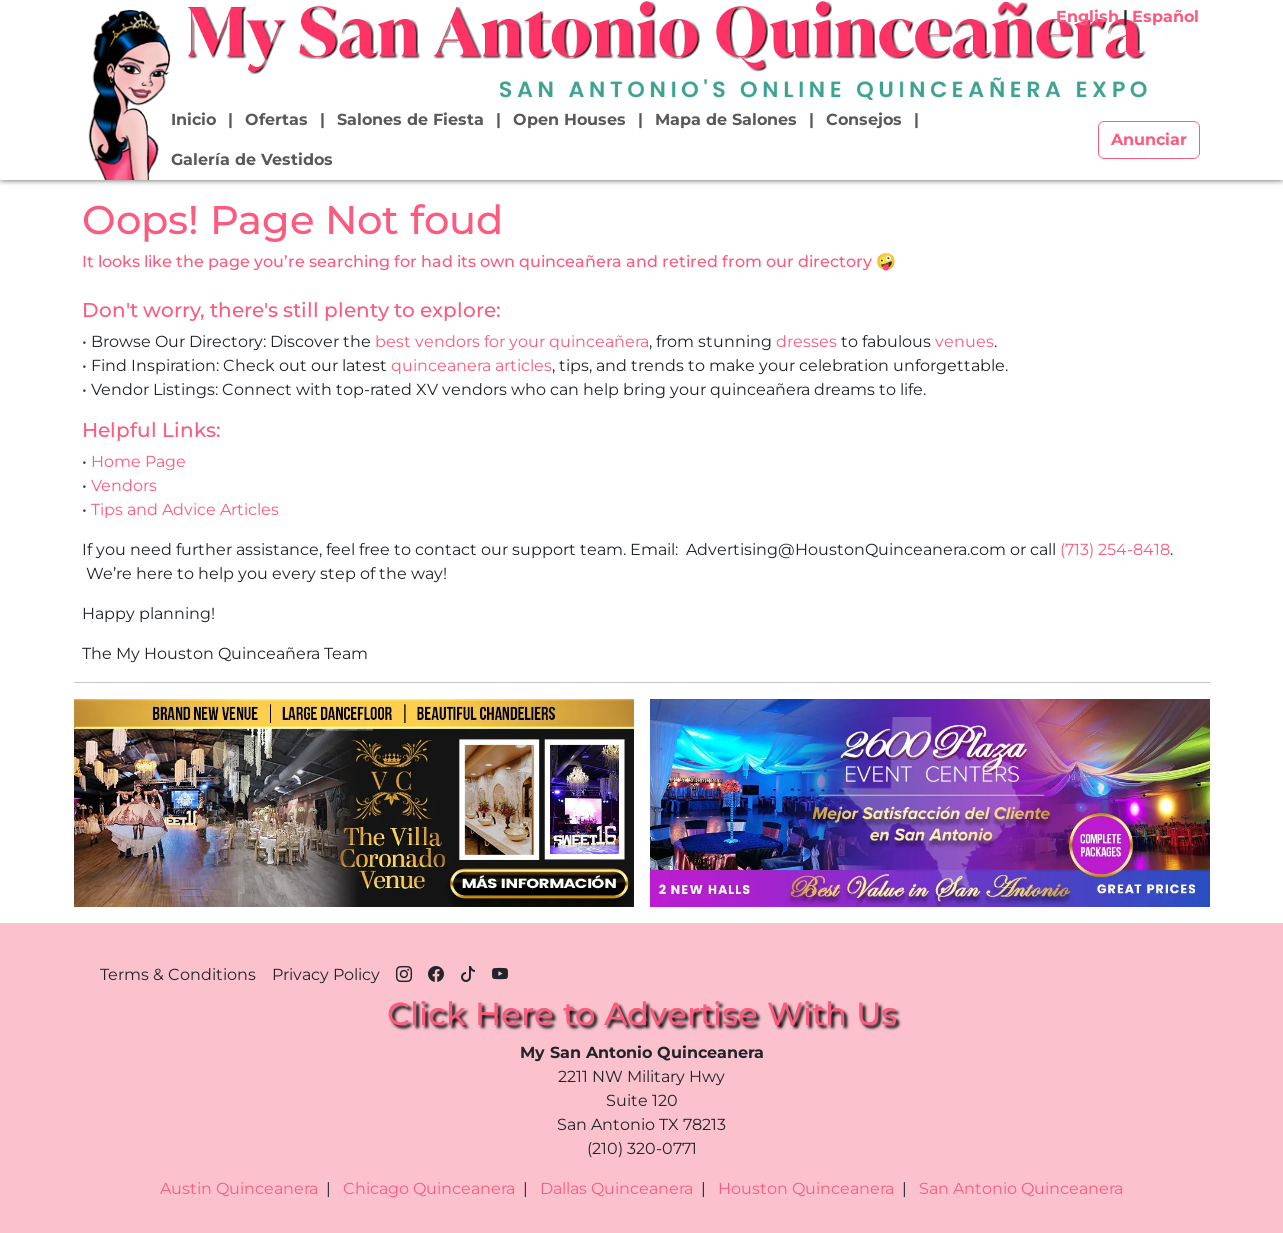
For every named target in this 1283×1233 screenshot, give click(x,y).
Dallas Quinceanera (616, 1188)
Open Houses (569, 119)
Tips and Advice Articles (185, 509)
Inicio (193, 119)
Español (1165, 16)
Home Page (138, 461)
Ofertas (276, 119)
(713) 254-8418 (1115, 549)
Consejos (864, 119)
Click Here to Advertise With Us (642, 1013)
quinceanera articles (471, 365)
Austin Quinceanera (239, 1188)
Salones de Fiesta (410, 119)
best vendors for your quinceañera (512, 341)
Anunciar (1149, 139)
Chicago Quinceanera (429, 1188)
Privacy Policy (326, 974)
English (1087, 16)
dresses (806, 341)
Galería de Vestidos (252, 159)
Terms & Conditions (178, 974)
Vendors (124, 485)
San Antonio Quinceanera (1021, 1188)
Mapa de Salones (726, 119)
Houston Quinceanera (806, 1188)
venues (964, 341)
